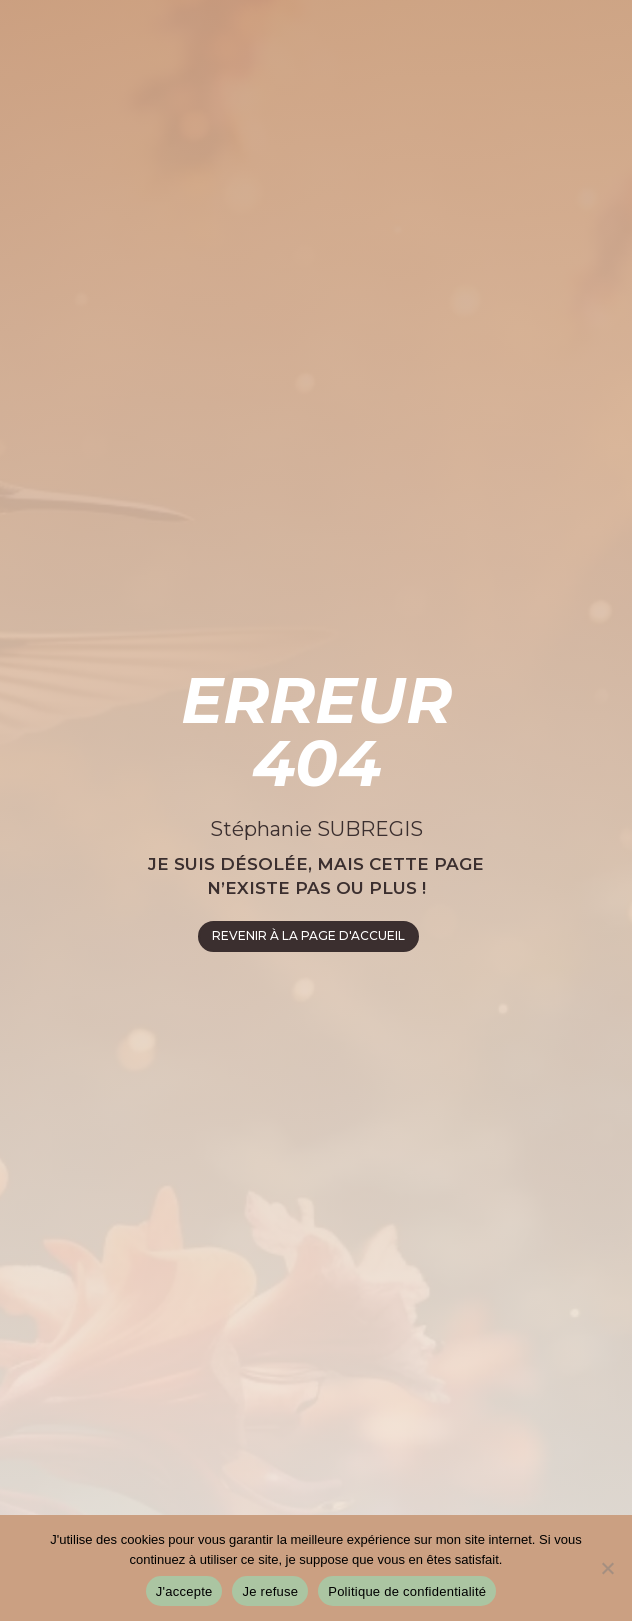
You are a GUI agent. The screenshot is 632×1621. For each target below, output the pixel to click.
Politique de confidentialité (407, 1591)
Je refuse (270, 1591)
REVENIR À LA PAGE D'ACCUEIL (308, 935)
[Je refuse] (607, 1568)
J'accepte (184, 1591)
